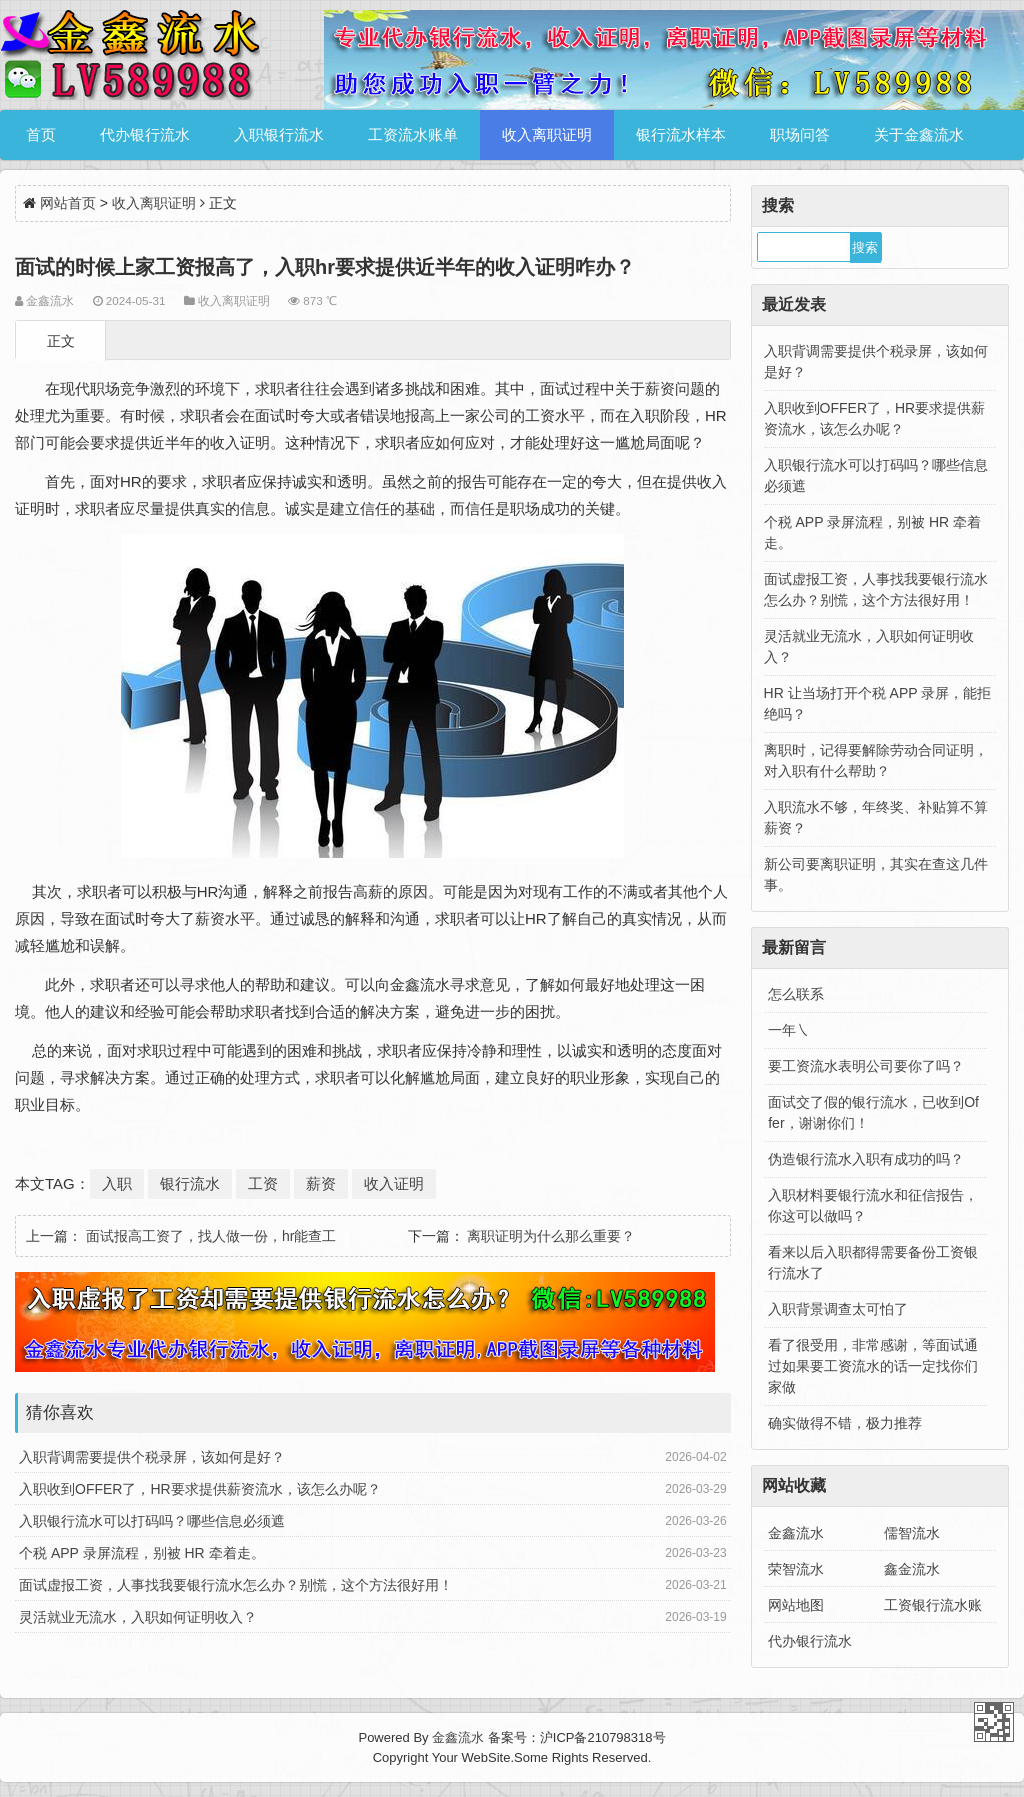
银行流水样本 (681, 134)
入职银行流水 (279, 134)
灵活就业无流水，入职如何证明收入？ (138, 1617)
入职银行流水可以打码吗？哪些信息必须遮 (152, 1521)
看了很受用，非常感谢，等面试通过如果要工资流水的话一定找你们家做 (873, 1366)
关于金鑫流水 (919, 134)
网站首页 (68, 203)
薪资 (321, 1183)
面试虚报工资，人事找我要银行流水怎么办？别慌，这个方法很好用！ (236, 1585)
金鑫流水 (796, 1533)
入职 (117, 1183)
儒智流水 (912, 1533)
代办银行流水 (145, 134)
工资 (263, 1183)
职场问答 (800, 134)
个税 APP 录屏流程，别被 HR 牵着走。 (142, 1553)
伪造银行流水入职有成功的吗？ (866, 1159)
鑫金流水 (912, 1569)
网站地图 (796, 1605)
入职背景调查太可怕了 (838, 1309)
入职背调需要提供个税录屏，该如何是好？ (152, 1457)
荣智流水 (796, 1569)
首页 (41, 134)
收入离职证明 (547, 134)
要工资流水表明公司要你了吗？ (866, 1066)
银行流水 (190, 1183)
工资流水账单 (413, 134)
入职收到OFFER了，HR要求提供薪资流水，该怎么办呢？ (200, 1489)
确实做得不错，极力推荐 (845, 1423)
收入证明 (394, 1183)
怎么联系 (796, 994)
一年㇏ (789, 1030)
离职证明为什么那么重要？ (551, 1236)
